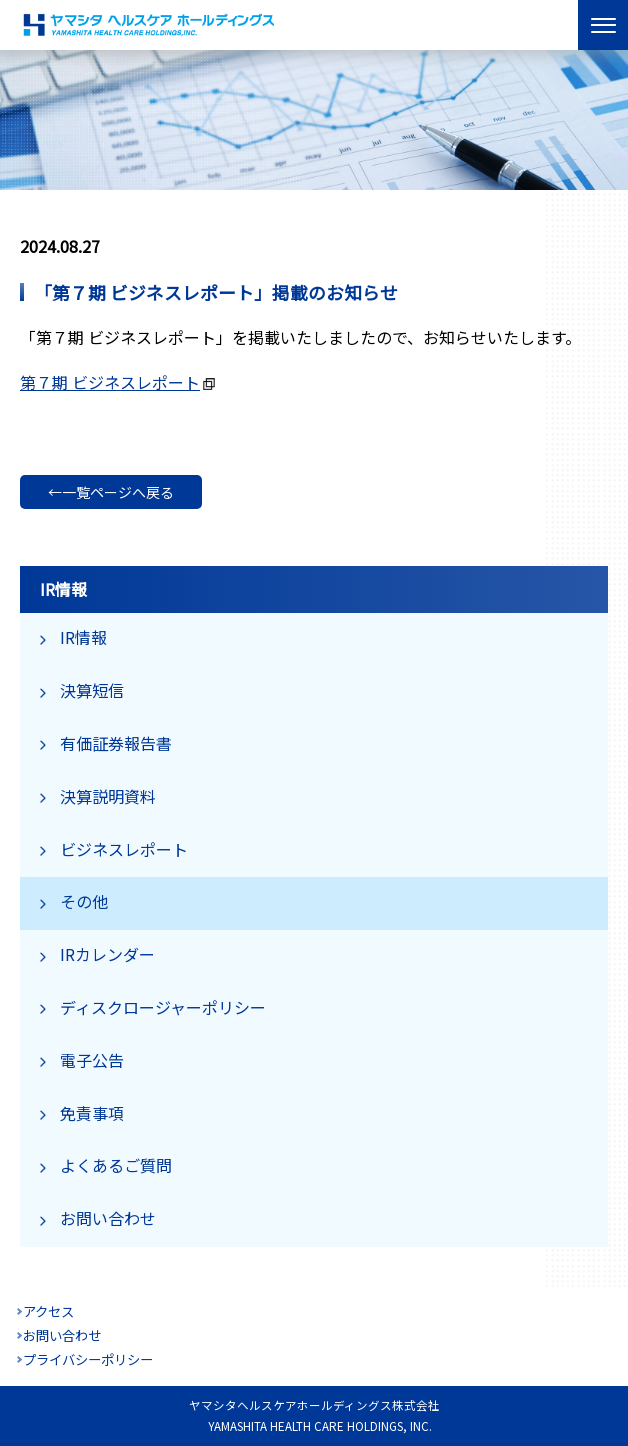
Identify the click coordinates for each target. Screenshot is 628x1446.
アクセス (48, 1311)
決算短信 (92, 690)
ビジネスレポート (124, 849)
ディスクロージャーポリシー (163, 1007)
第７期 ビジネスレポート (110, 382)
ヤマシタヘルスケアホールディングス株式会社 (150, 25)
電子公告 (92, 1060)
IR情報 (83, 637)
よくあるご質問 (116, 1165)
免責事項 (92, 1113)
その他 (84, 901)
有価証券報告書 (116, 743)
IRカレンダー (107, 954)
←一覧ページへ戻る (111, 492)
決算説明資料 (108, 796)
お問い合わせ (108, 1218)
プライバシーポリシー (88, 1359)
